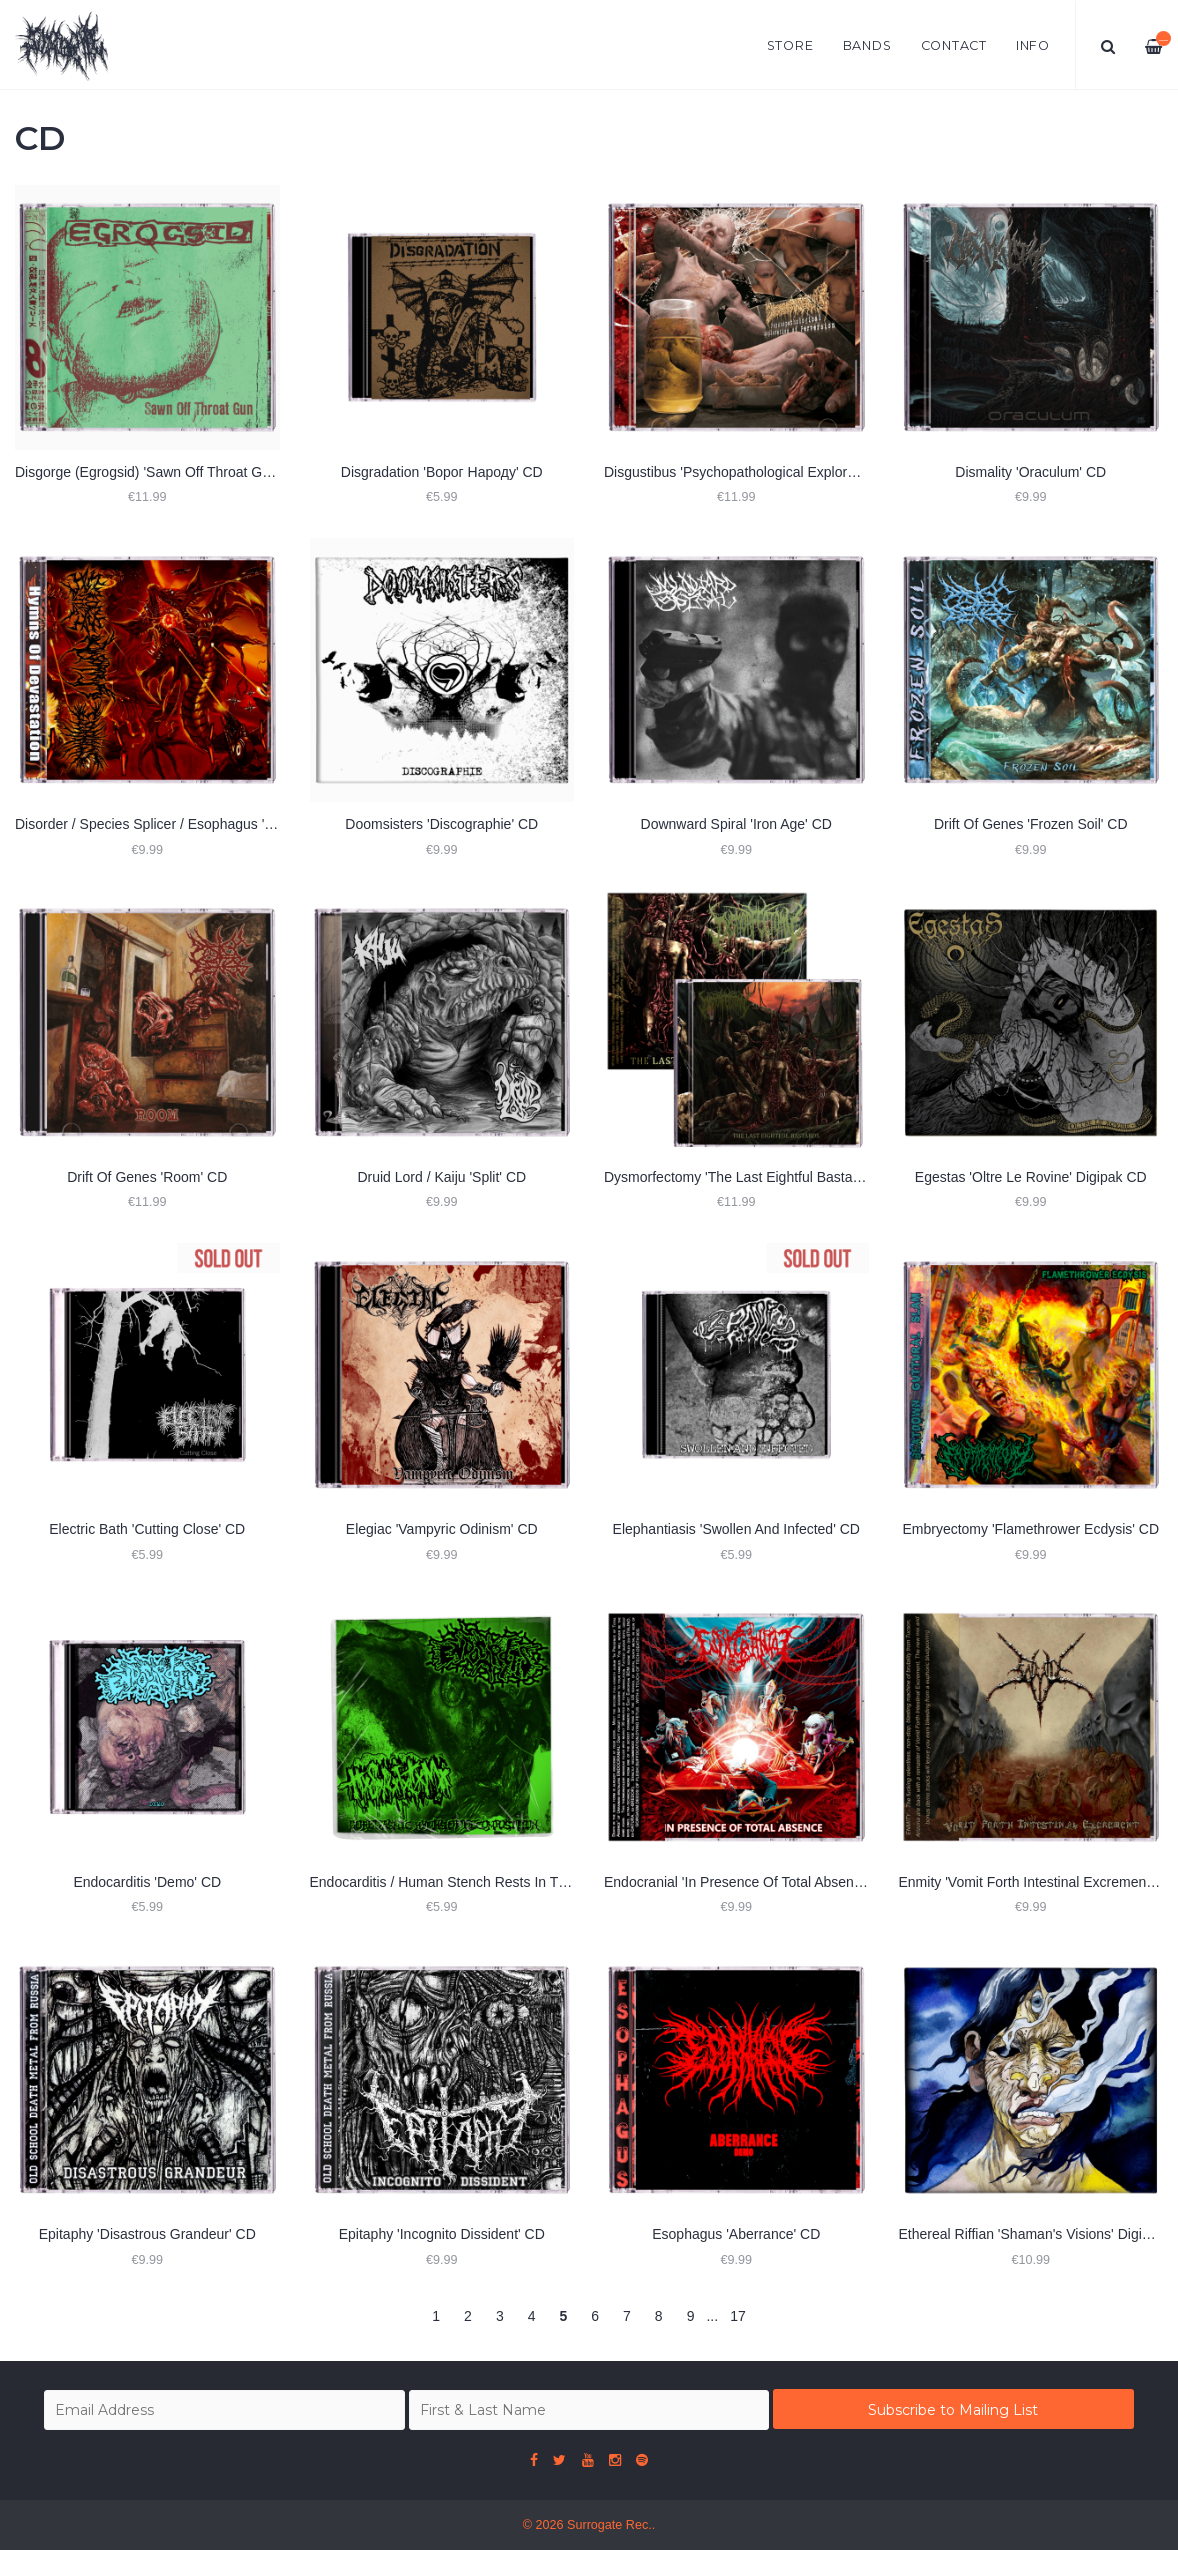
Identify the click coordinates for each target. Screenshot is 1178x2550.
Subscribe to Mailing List (953, 2410)
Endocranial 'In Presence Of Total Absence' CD (749, 1882)
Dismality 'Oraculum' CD (1030, 472)
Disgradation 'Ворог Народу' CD (442, 472)
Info (1033, 45)
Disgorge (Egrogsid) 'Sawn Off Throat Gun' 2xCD (167, 472)
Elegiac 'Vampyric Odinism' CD (442, 1529)
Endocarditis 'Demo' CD (147, 1882)
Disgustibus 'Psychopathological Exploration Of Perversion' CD (799, 472)
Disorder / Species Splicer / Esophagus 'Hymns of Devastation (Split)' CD (242, 824)
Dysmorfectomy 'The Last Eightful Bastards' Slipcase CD (780, 1177)
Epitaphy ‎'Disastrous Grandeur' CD (147, 2234)
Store (790, 45)
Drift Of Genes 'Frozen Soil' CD (1031, 824)
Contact (954, 45)
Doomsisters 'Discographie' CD (441, 824)
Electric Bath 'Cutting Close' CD (147, 1529)
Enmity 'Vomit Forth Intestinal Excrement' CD (1038, 1882)
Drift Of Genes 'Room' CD (147, 1177)
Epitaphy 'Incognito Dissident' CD (442, 2234)
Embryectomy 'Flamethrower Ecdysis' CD (1030, 1529)
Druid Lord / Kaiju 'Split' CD (441, 1177)
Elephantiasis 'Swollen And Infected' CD (736, 1529)
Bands (867, 45)
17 (738, 2316)
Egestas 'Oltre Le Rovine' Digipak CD (1031, 1177)
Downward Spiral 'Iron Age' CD (736, 824)
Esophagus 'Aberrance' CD (736, 2234)
